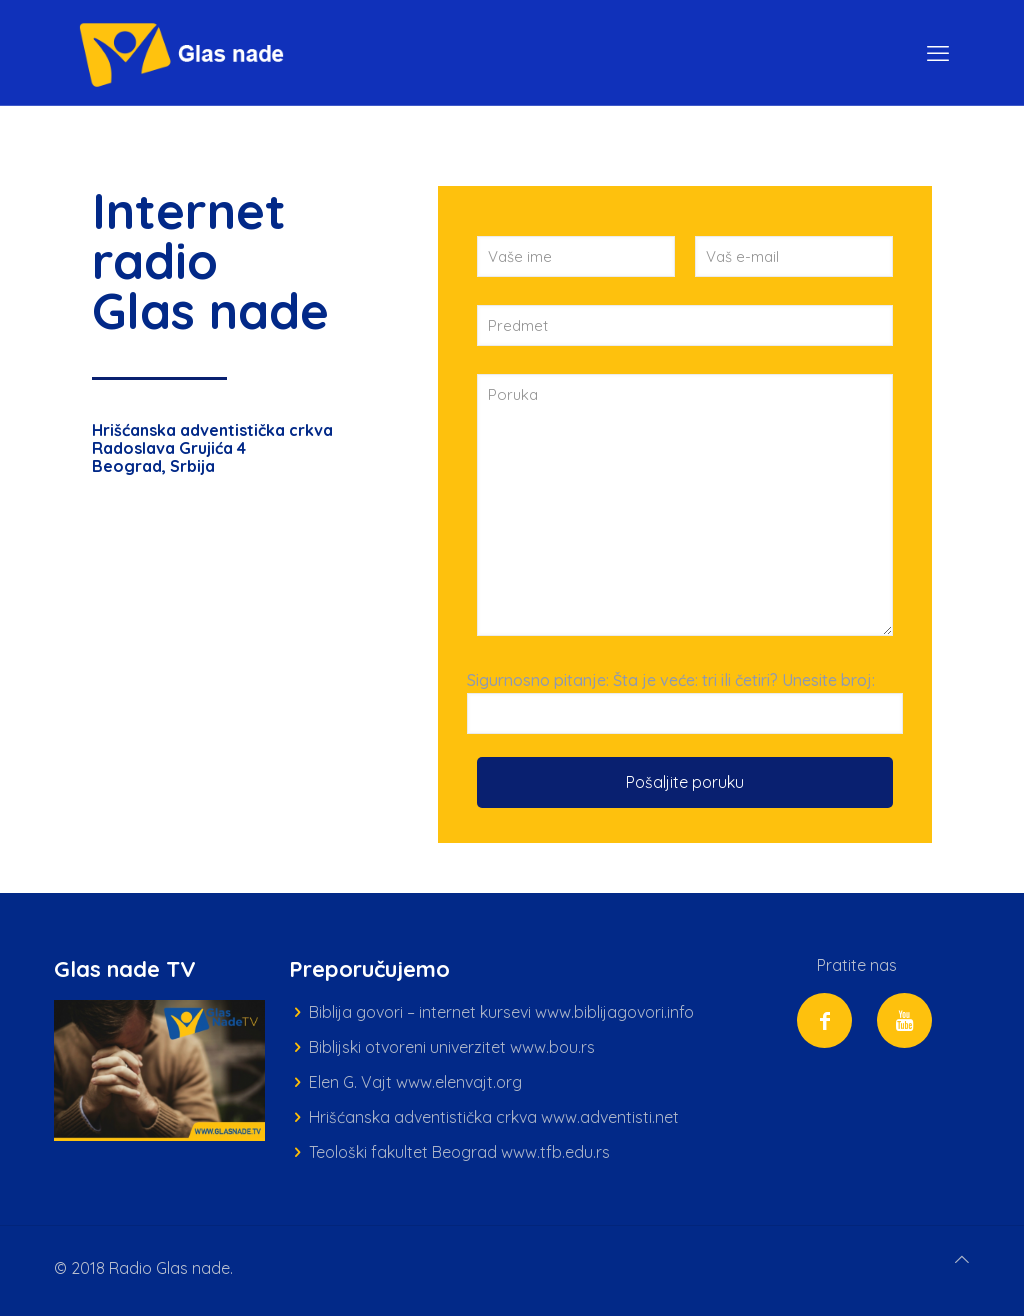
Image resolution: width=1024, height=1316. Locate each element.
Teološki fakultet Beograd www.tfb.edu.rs (459, 1152)
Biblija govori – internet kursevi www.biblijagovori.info (501, 1012)
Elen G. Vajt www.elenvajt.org (415, 1082)
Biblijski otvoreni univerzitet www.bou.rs (452, 1047)
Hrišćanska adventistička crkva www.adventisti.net (494, 1117)
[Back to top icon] (962, 1259)
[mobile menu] (938, 53)
